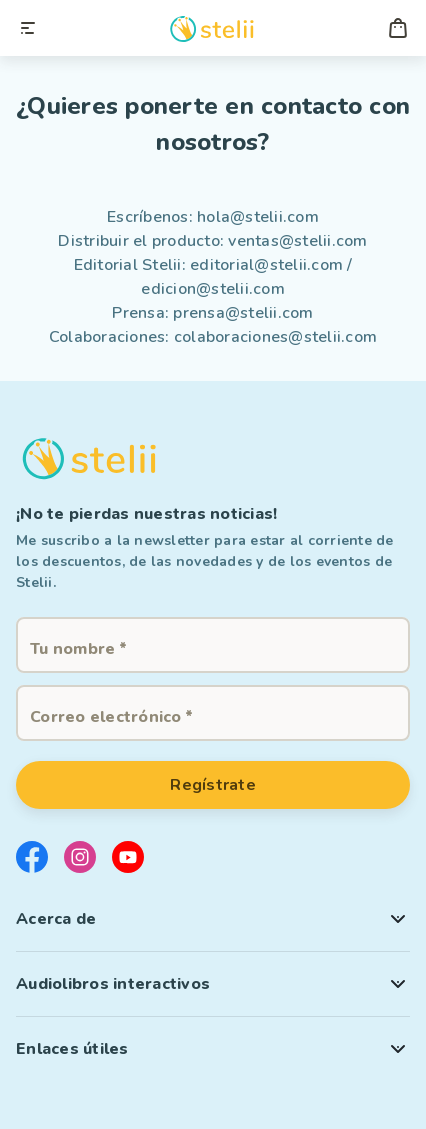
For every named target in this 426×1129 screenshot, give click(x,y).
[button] (213, 919)
